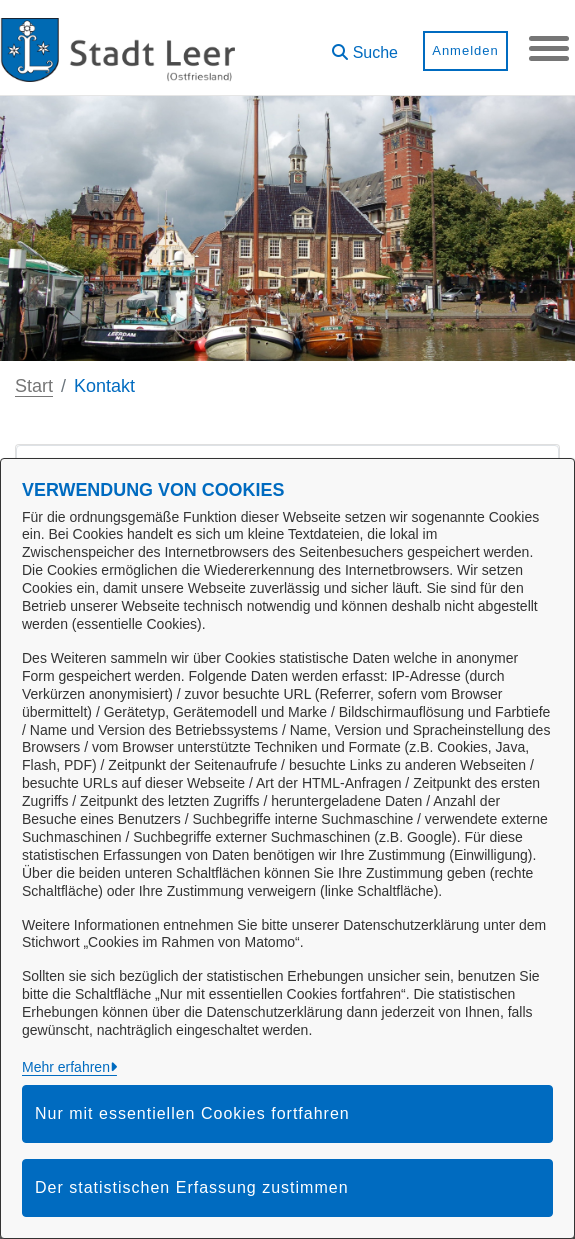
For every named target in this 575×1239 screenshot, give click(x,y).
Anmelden (465, 50)
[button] (365, 45)
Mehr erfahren (66, 1067)
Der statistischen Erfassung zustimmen (192, 1187)
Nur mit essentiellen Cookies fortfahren (192, 1113)
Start (34, 386)
